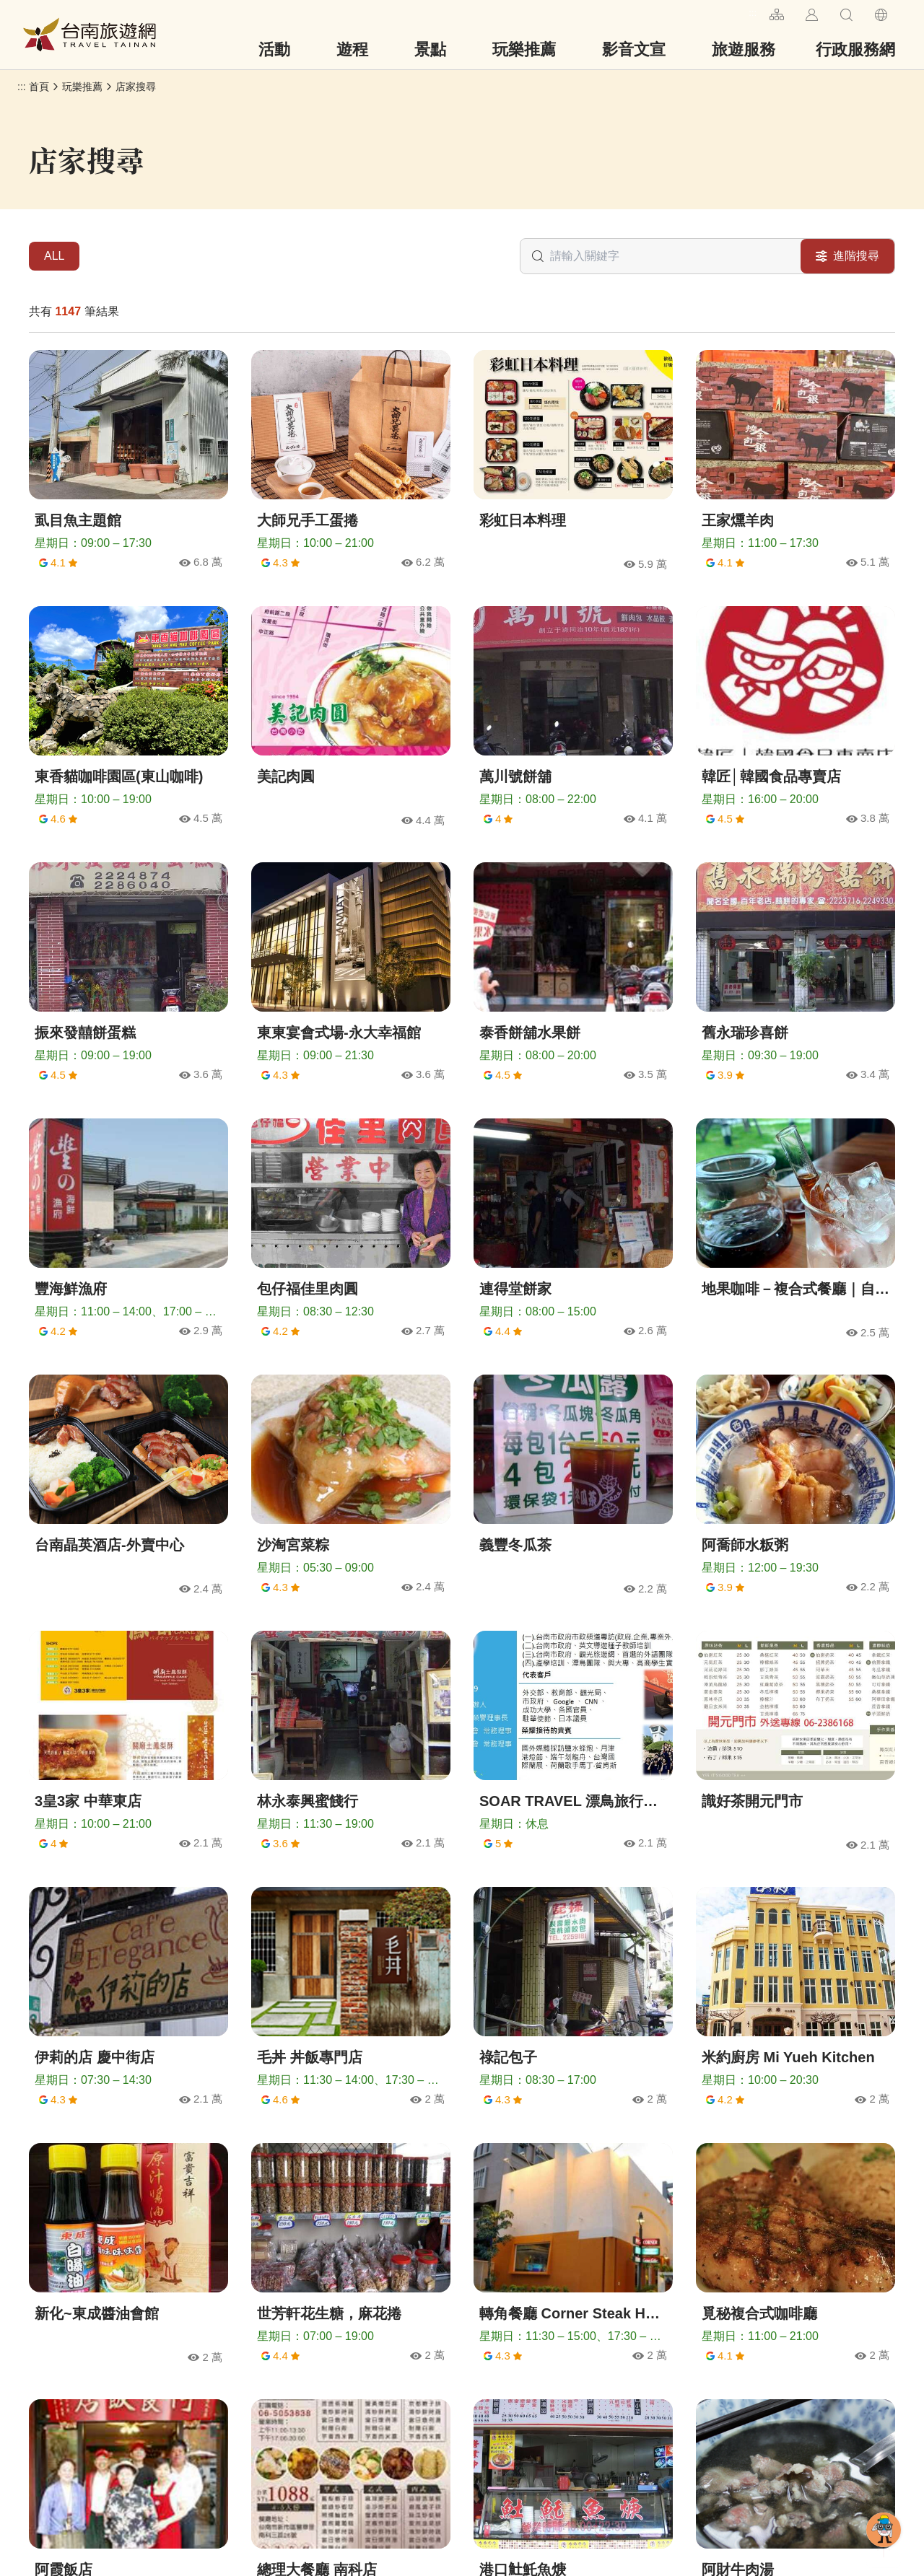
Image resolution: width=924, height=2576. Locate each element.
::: (753, 12)
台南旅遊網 (89, 34)
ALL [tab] (54, 256)
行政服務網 (855, 49)
